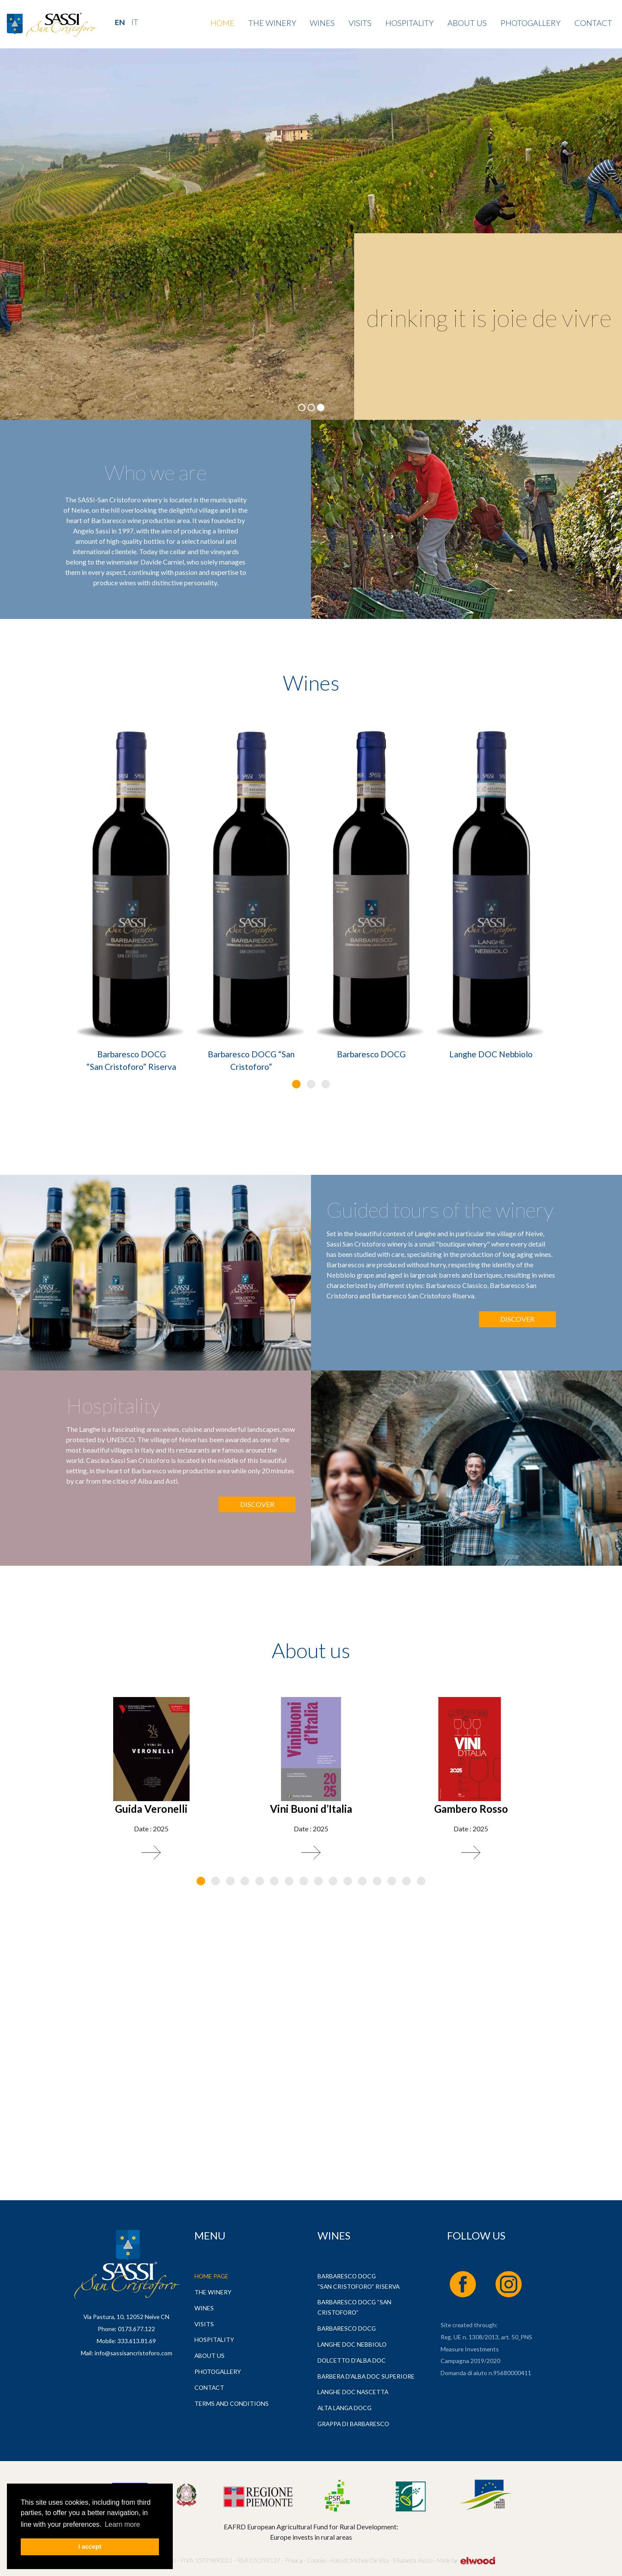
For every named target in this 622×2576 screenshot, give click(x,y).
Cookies (315, 2560)
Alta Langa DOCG (344, 2407)
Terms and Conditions (231, 2403)
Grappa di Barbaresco (353, 2423)
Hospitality (409, 23)
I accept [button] (90, 2546)
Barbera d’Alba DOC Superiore (366, 2376)
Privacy (293, 2560)
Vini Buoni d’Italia (311, 1808)
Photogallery (531, 23)
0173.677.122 (136, 2328)
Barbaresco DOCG (371, 1054)
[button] (296, 1084)
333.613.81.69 (136, 2340)
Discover (517, 1319)
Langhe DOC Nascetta (352, 2391)
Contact (593, 23)
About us (467, 23)
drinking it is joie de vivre (489, 318)
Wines (322, 23)
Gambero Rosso (471, 1808)
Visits (360, 23)
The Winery (272, 23)
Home (222, 23)
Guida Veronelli (151, 1808)
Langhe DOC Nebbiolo (491, 1054)
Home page (211, 2276)
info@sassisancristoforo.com (133, 2353)
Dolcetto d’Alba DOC (351, 2360)
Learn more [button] (122, 2524)
